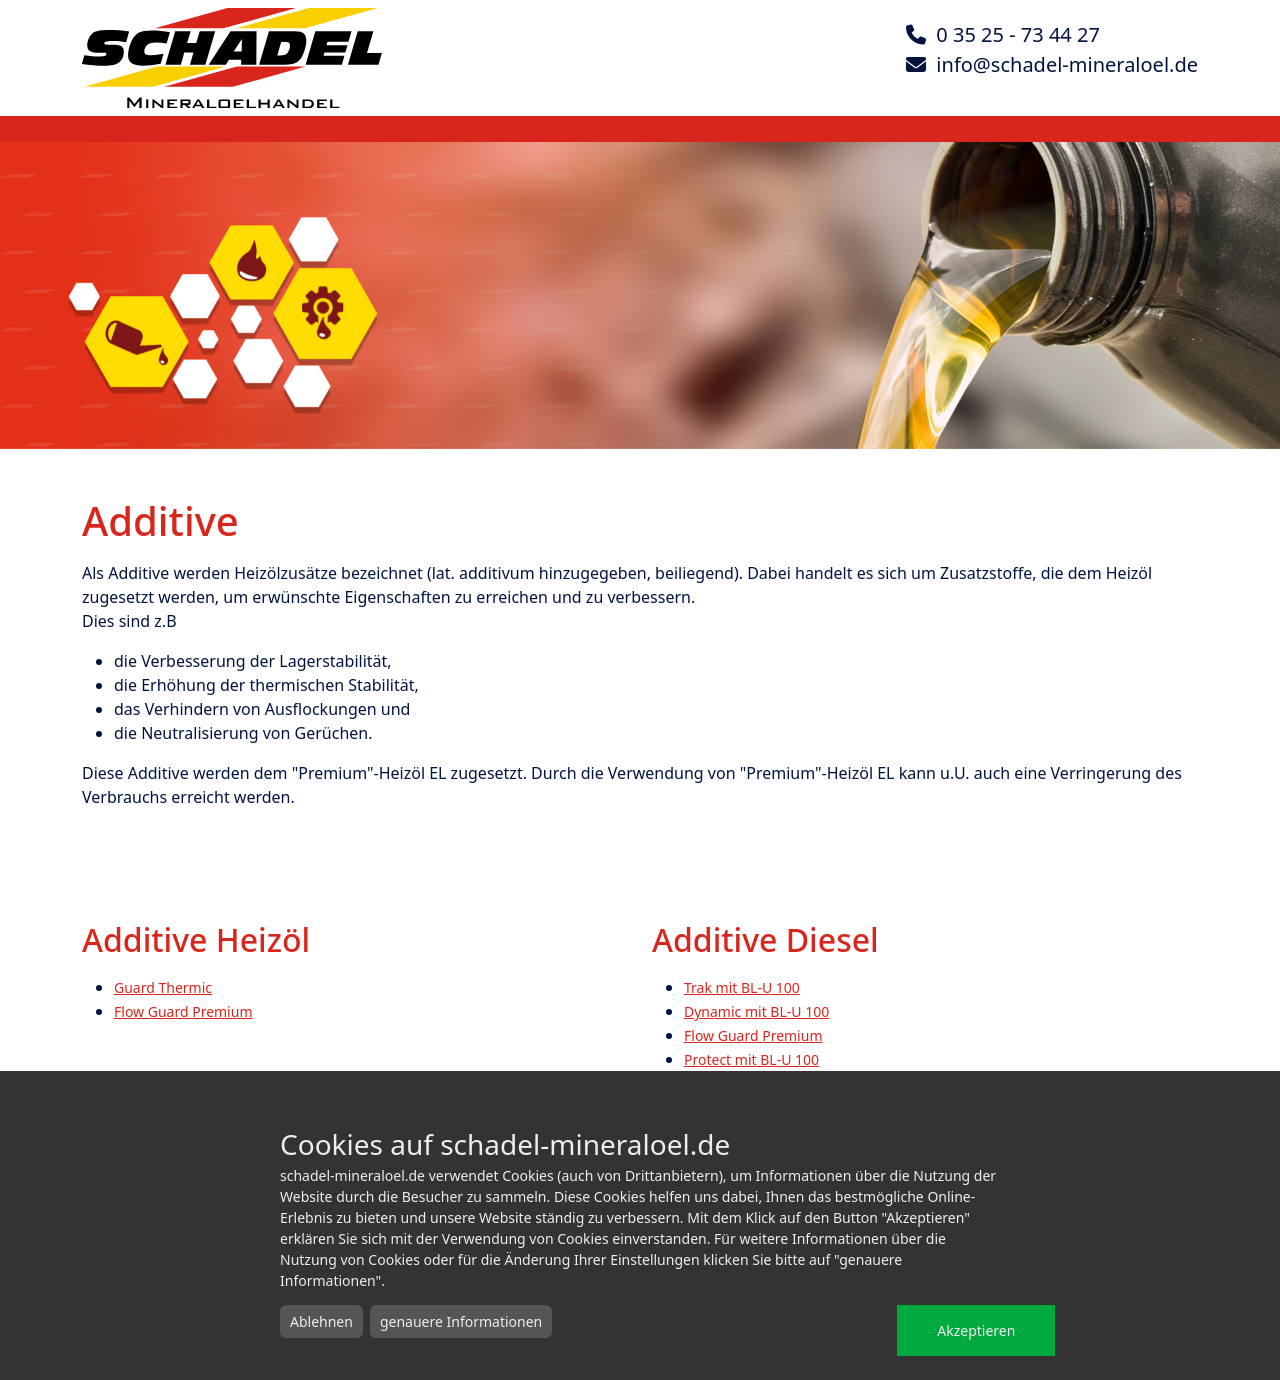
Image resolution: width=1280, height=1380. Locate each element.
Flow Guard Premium (183, 1011)
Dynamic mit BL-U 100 (756, 1011)
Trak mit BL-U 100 (742, 987)
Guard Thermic (163, 987)
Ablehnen (321, 1321)
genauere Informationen (461, 1321)
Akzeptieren (976, 1330)
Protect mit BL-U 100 (751, 1059)
